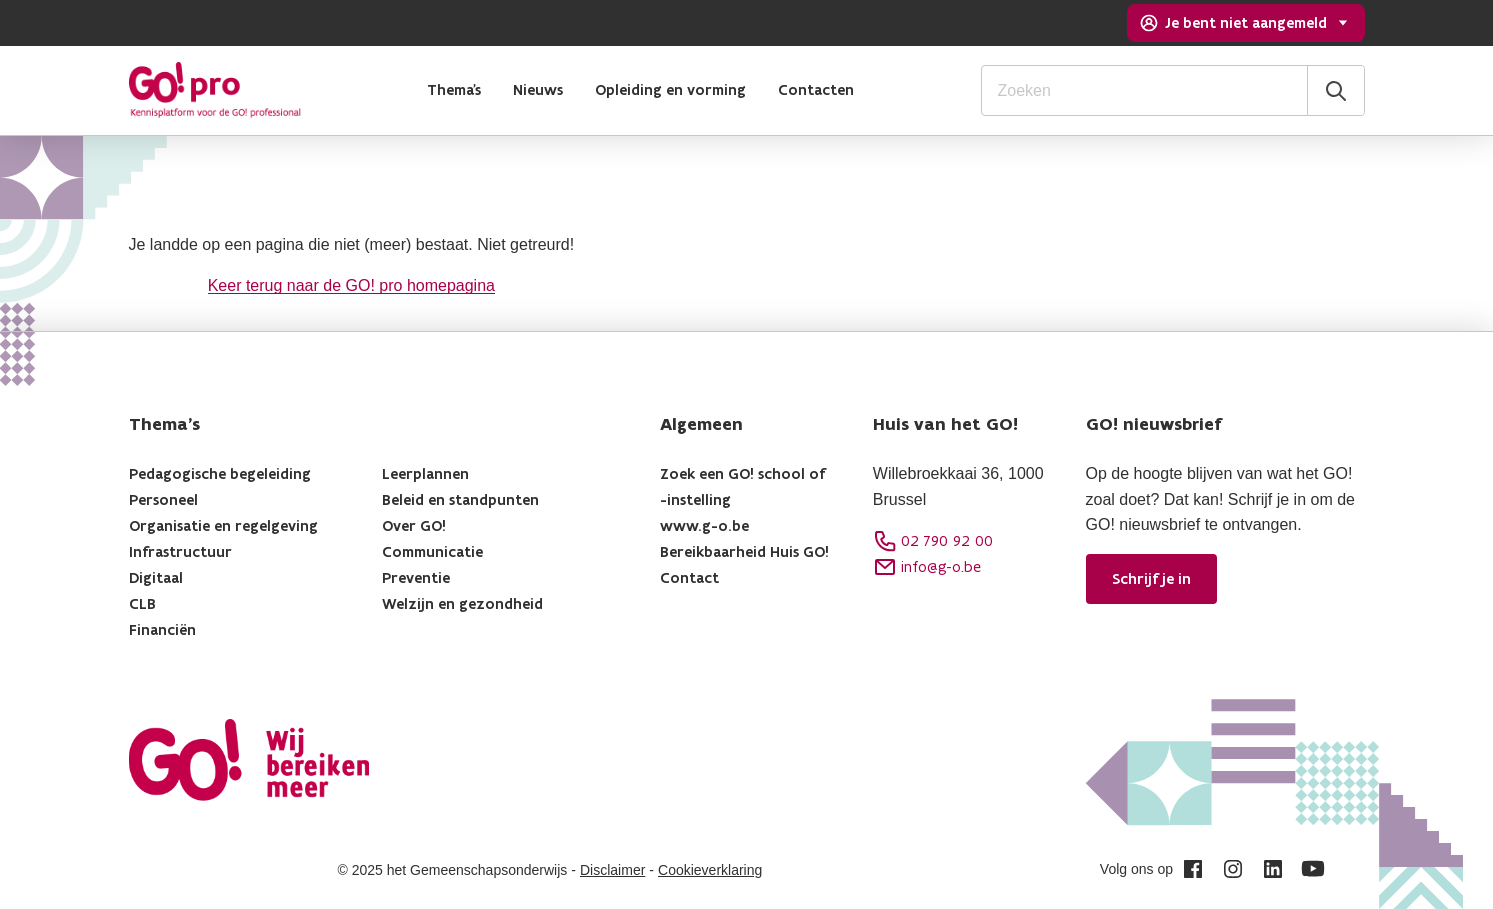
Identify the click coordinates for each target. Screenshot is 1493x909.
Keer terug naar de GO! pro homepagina (351, 285)
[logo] (215, 90)
